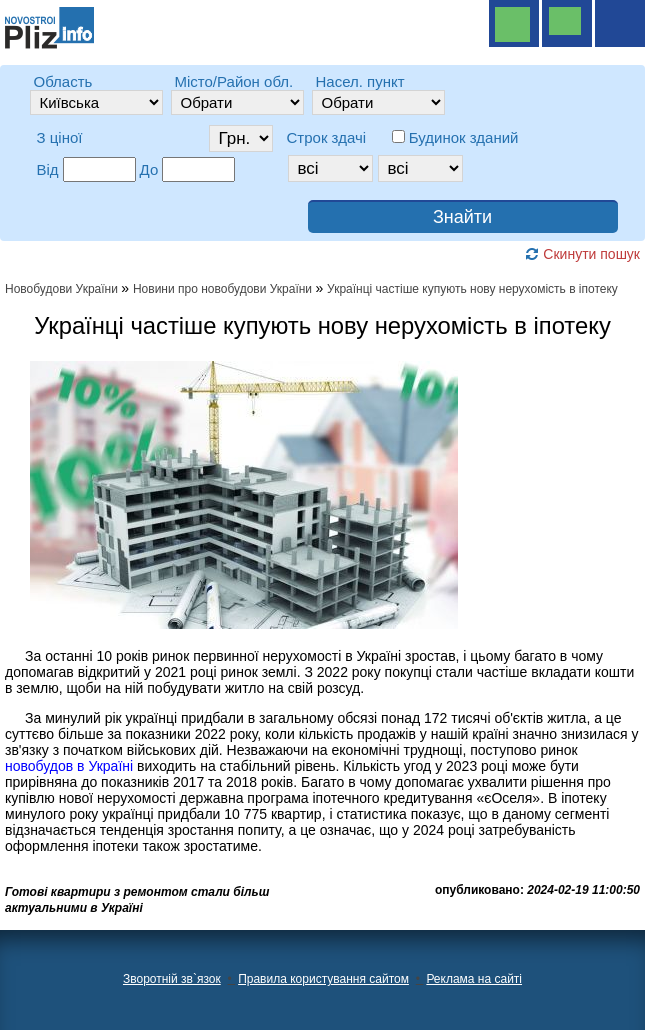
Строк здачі (327, 137)
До (149, 169)
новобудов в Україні (69, 766)
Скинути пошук (582, 254)
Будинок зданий (464, 137)
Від (48, 169)
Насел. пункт (360, 81)
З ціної (60, 137)
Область (63, 81)
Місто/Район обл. (234, 81)
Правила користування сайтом (323, 979)
